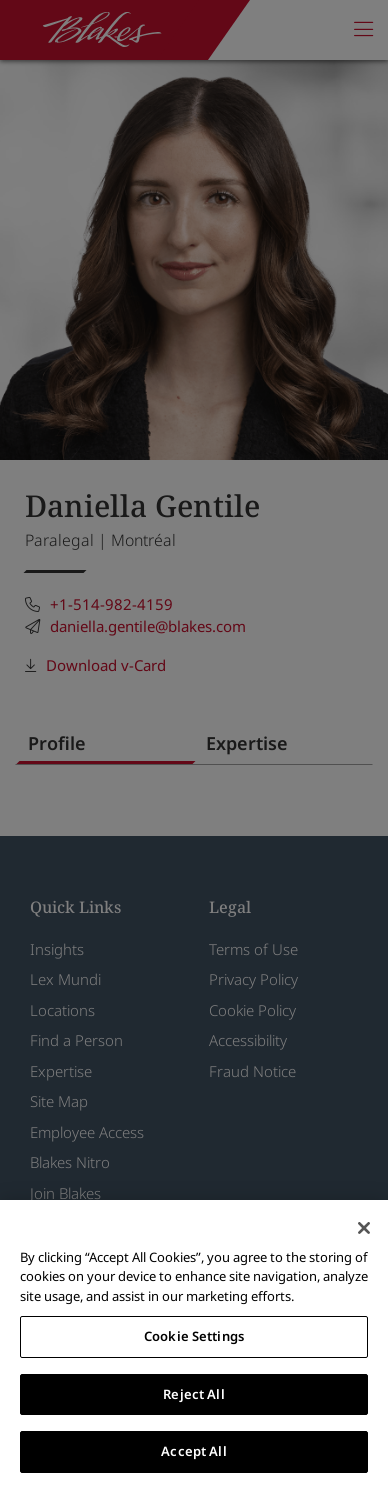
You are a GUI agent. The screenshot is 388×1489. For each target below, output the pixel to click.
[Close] (364, 1228)
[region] (194, 1344)
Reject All (193, 1394)
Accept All (193, 1451)
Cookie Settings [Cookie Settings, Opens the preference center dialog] (194, 1336)
